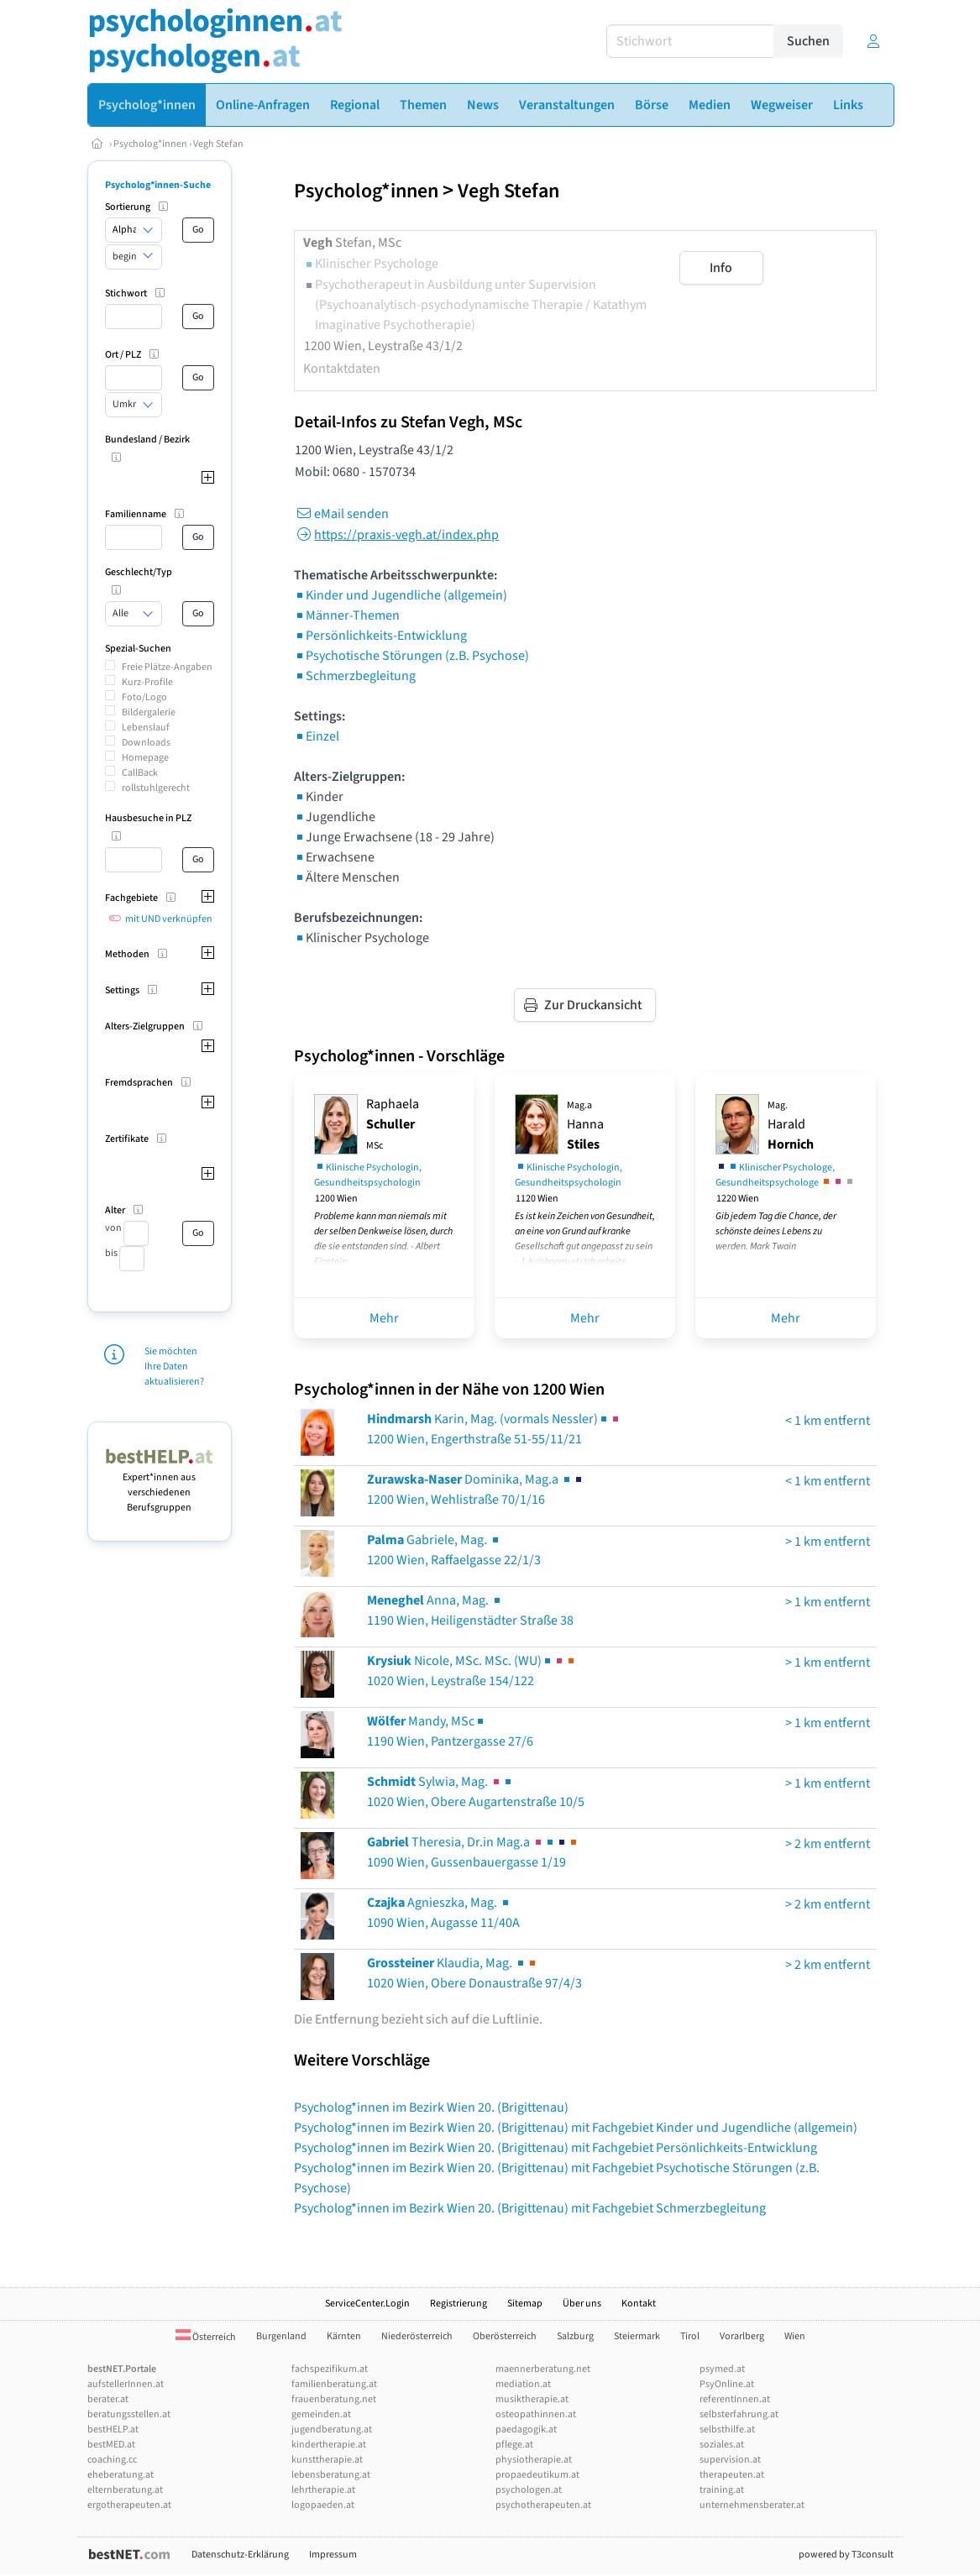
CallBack (140, 773)
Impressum (333, 2554)
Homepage (145, 758)
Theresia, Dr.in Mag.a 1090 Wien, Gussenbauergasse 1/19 (473, 1852)
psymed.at (722, 2369)
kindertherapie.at (328, 2444)
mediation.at (523, 2384)
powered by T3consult (846, 2554)
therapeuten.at (732, 2475)
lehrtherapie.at (323, 2490)
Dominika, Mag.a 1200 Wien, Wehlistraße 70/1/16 (475, 1489)
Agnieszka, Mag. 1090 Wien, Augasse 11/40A (443, 1912)
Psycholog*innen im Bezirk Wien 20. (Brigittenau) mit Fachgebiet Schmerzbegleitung (530, 2208)
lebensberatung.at (330, 2475)
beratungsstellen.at (128, 2414)
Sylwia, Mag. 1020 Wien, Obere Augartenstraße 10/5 (475, 1791)
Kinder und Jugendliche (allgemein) (400, 595)
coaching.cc (112, 2460)
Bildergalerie (149, 712)
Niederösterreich (417, 2336)
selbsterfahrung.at (739, 2414)
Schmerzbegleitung (355, 676)
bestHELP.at (113, 2429)
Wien (794, 2336)
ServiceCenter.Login (367, 2303)
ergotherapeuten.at (129, 2505)
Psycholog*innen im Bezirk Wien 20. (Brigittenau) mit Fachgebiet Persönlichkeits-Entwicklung (555, 2148)
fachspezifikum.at (329, 2369)
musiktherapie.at (532, 2399)
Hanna (585, 1126)
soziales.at (722, 2444)
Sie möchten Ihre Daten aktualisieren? (174, 1366)
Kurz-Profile (147, 682)
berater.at (107, 2399)
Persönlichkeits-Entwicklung (380, 635)
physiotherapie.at (533, 2460)
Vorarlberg (742, 2336)
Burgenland (281, 2336)
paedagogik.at (526, 2429)
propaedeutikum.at (537, 2475)
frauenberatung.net (333, 2399)
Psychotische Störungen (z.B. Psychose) (411, 656)
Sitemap (524, 2303)
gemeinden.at (321, 2414)
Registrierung (458, 2303)
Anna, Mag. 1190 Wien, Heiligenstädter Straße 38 (470, 1610)
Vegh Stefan (218, 144)
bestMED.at (111, 2444)
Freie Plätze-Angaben (167, 667)
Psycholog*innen (150, 144)
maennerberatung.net (542, 2369)
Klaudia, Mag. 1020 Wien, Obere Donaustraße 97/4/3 (474, 1973)
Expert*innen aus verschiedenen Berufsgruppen (160, 1485)
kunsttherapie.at (327, 2460)
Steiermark (637, 2336)
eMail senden (341, 514)
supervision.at (730, 2460)
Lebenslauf (146, 727)
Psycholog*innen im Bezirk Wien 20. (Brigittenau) (431, 2107)
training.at (722, 2490)
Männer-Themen (347, 615)
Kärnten (344, 2336)
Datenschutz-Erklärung (240, 2554)
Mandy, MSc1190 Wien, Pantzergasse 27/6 (450, 1731)
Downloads (146, 743)
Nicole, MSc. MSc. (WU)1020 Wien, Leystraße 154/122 (472, 1671)
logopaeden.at (322, 2505)
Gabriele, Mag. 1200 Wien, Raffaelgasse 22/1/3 (454, 1550)
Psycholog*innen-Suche (158, 185)
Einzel (316, 736)
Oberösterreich (505, 2336)
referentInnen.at (735, 2399)
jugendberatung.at (331, 2429)
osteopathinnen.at (535, 2414)
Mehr (384, 1318)
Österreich (206, 2337)
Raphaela (392, 1124)
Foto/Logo (144, 697)
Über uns (582, 2303)
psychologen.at (528, 2490)
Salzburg (575, 2336)
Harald (791, 1126)
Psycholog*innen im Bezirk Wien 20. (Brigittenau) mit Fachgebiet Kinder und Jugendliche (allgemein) (575, 2127)
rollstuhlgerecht (156, 788)
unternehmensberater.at (752, 2505)
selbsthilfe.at (727, 2429)
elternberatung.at (125, 2490)
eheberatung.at (120, 2475)
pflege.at (514, 2444)
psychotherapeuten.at (543, 2505)
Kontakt (638, 2303)
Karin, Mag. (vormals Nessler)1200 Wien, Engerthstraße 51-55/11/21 (494, 1429)
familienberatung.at (334, 2384)
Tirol (690, 2336)
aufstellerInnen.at (125, 2384)
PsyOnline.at (727, 2384)
